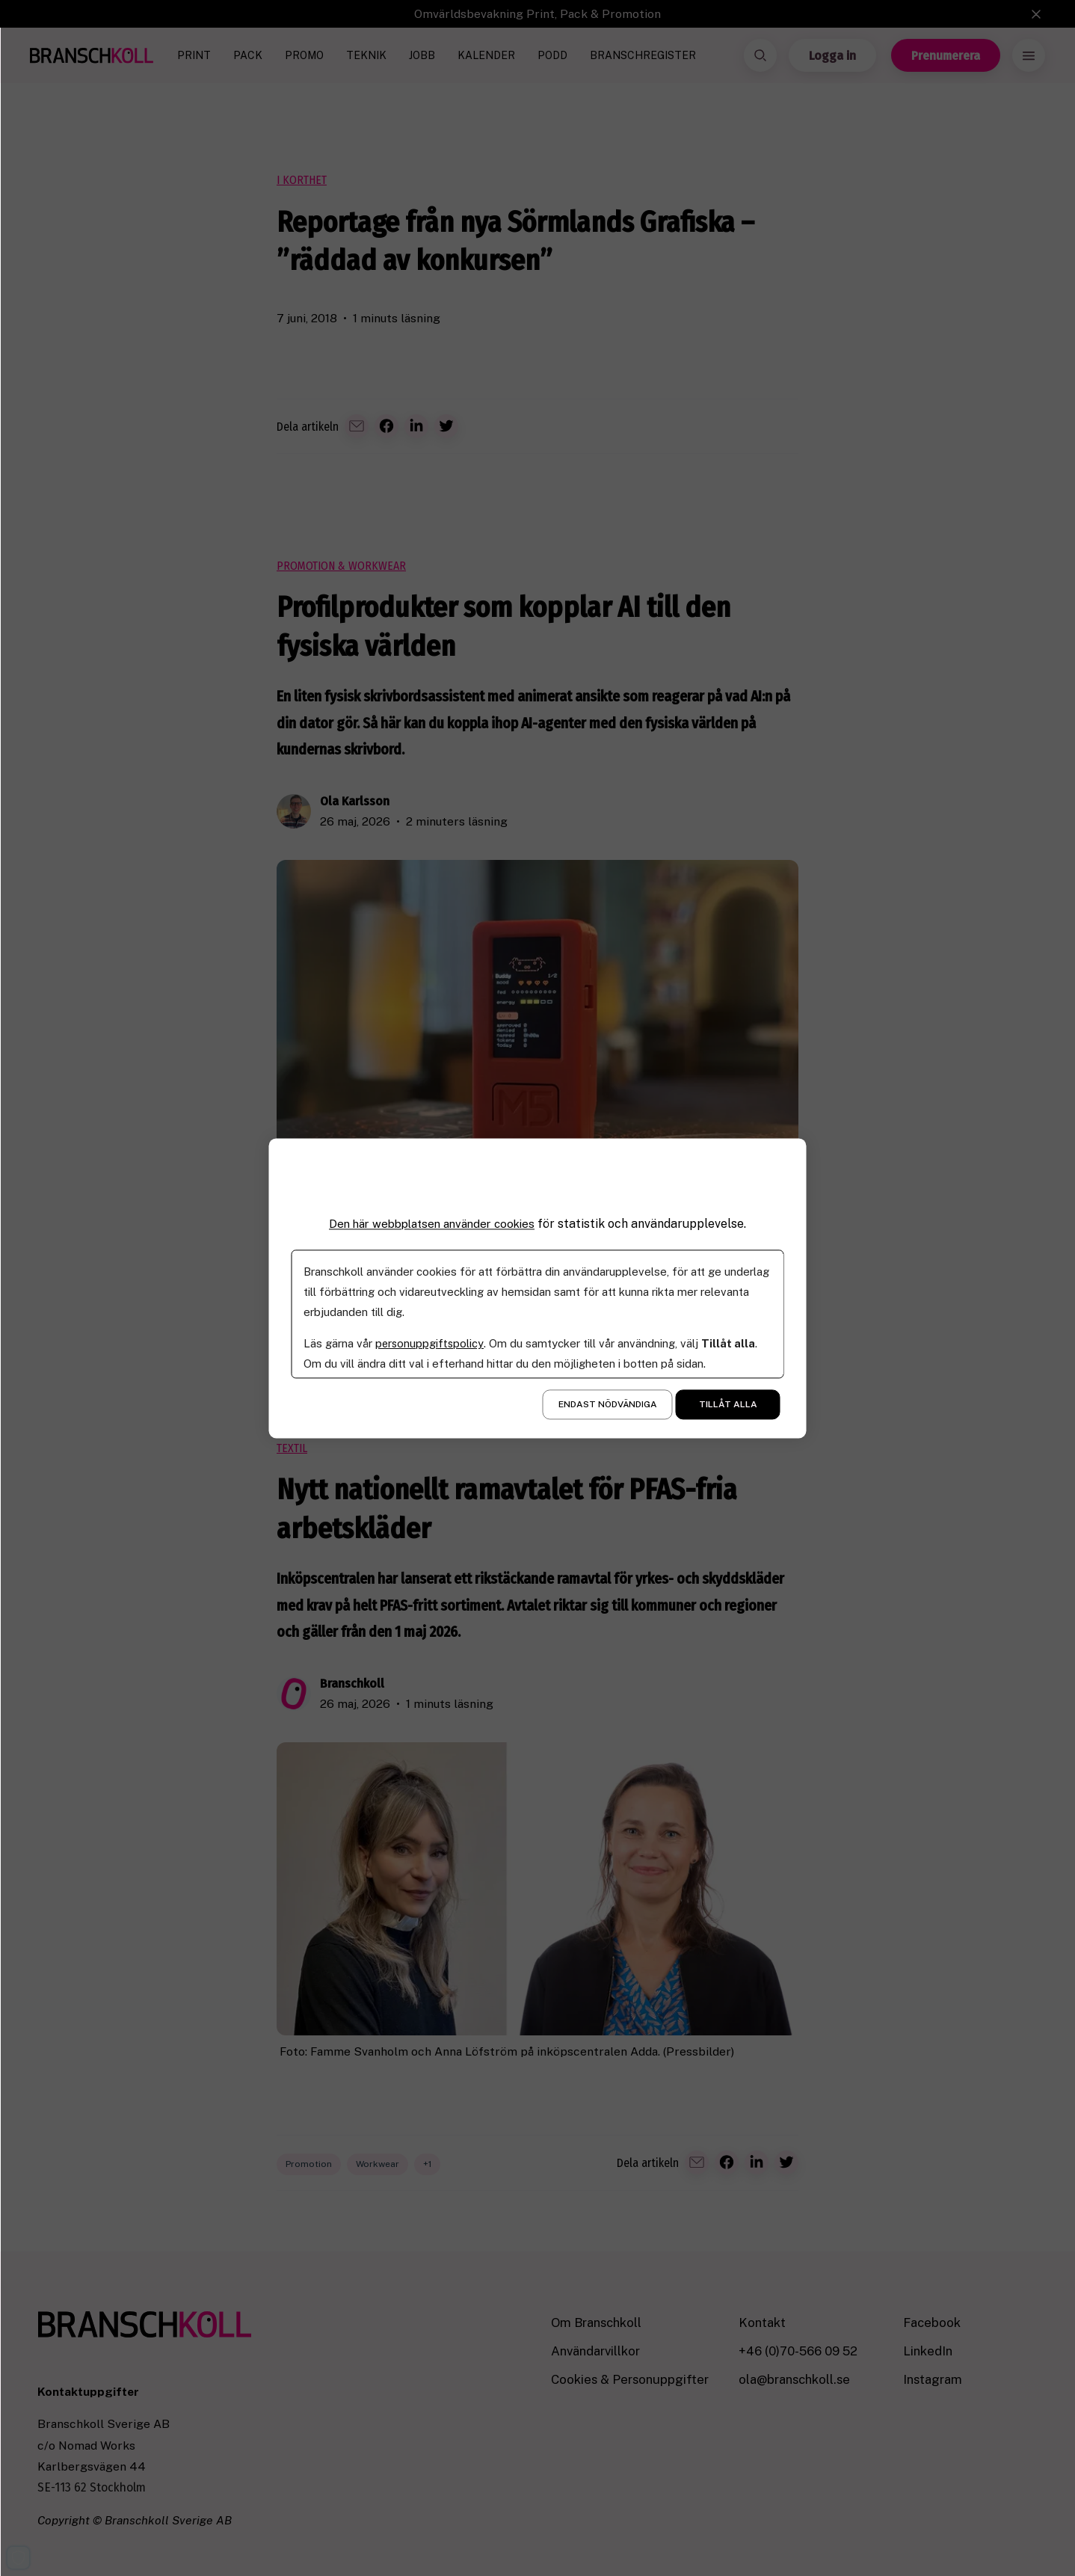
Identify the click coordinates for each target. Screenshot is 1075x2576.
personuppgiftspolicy (430, 1343)
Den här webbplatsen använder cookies (432, 1224)
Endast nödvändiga (607, 1404)
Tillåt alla (728, 1404)
